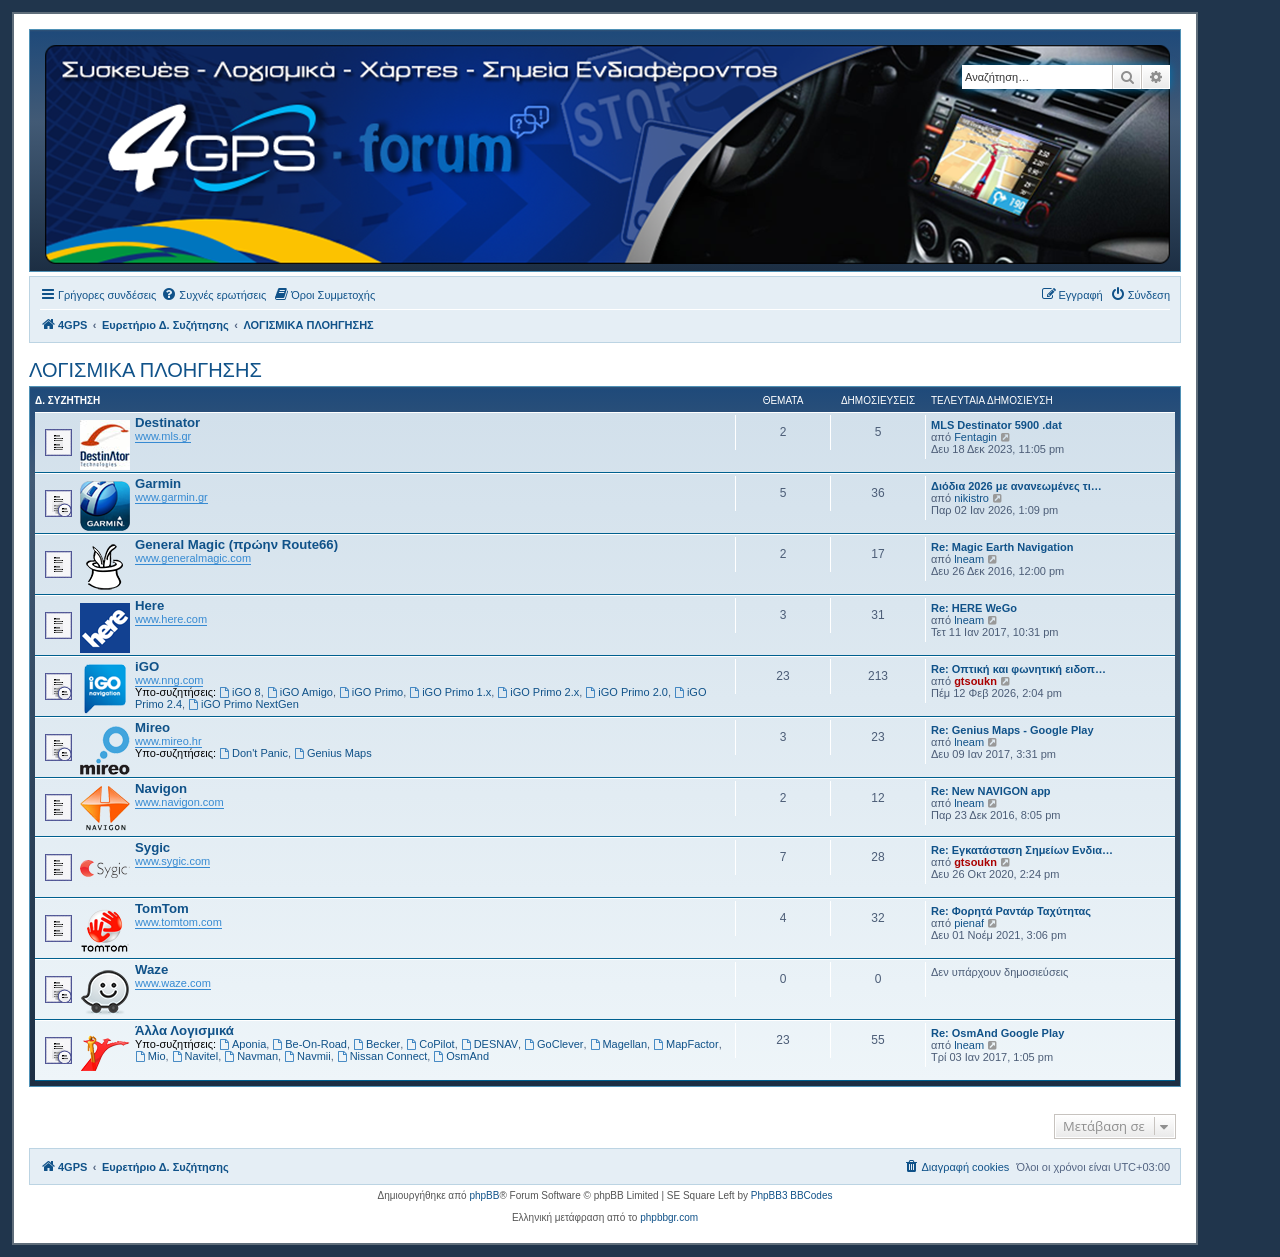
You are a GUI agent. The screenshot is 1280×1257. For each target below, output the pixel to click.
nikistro (971, 498)
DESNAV (489, 1044)
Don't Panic (253, 753)
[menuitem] (213, 295)
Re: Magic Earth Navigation (1002, 547)
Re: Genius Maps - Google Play (1012, 730)
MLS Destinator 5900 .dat (996, 425)
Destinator (167, 422)
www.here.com (171, 619)
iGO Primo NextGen (243, 704)
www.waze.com (173, 983)
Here (149, 605)
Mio (150, 1056)
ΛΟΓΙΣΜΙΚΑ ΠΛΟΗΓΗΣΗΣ (145, 370)
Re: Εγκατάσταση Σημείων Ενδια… (1022, 850)
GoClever (553, 1044)
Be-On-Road (309, 1044)
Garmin (158, 483)
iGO (147, 666)
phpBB (484, 1195)
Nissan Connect (382, 1056)
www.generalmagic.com (193, 558)
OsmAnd (461, 1056)
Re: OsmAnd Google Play (997, 1033)
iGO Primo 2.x (538, 692)
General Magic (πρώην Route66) (236, 544)
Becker (376, 1044)
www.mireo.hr (168, 741)
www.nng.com (169, 680)
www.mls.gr (163, 436)
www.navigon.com (179, 802)
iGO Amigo (300, 692)
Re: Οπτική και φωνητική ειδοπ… (1018, 669)
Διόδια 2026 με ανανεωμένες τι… (1016, 486)
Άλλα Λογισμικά (184, 1030)
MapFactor (685, 1044)
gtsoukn (975, 681)
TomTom (162, 908)
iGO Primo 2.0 (626, 692)
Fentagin (975, 437)
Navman (251, 1056)
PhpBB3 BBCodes (792, 1195)
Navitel (195, 1056)
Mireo (152, 727)
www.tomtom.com (178, 922)
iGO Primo (371, 692)
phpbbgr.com (669, 1217)
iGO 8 (240, 692)
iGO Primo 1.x (450, 692)
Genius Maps (333, 753)
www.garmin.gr (171, 497)
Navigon (161, 788)
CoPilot (430, 1044)
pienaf (969, 923)
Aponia (242, 1044)
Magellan (618, 1044)
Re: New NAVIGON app (991, 791)
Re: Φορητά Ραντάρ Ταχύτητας (1011, 911)
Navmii (307, 1056)
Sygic (152, 847)
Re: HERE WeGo (974, 608)
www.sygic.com (172, 861)
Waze (151, 969)
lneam (969, 559)
